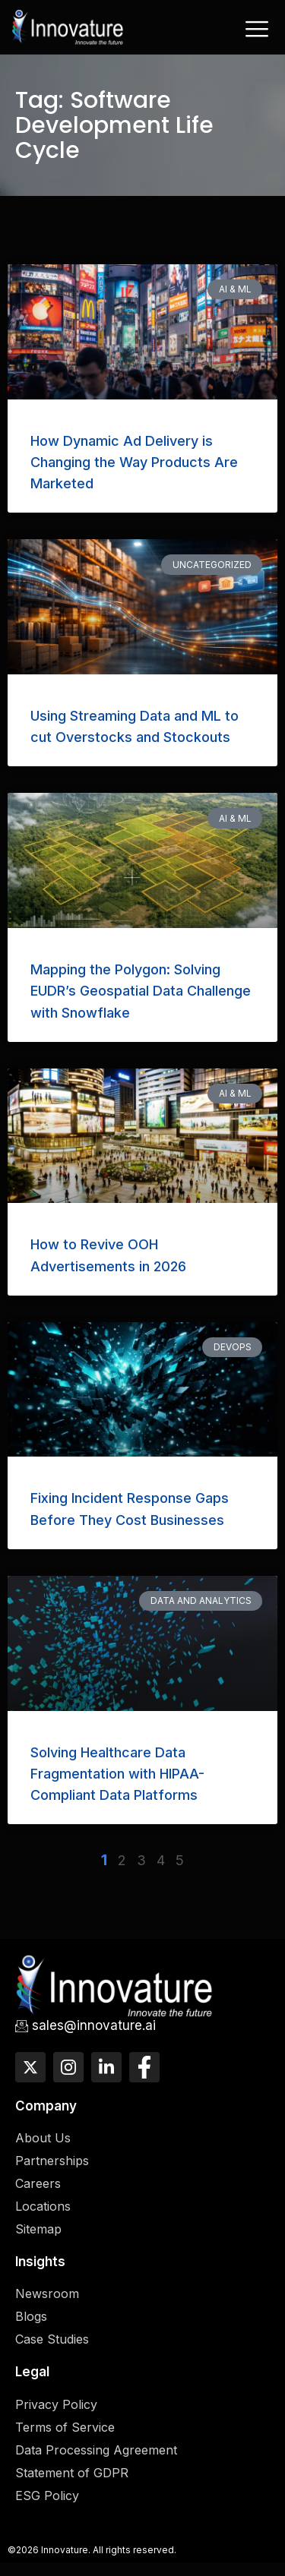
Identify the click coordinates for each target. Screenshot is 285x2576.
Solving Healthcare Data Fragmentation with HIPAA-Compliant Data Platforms (117, 1774)
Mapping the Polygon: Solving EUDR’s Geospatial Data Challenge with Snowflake (140, 991)
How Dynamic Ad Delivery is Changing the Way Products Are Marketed (134, 462)
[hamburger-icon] (256, 28)
